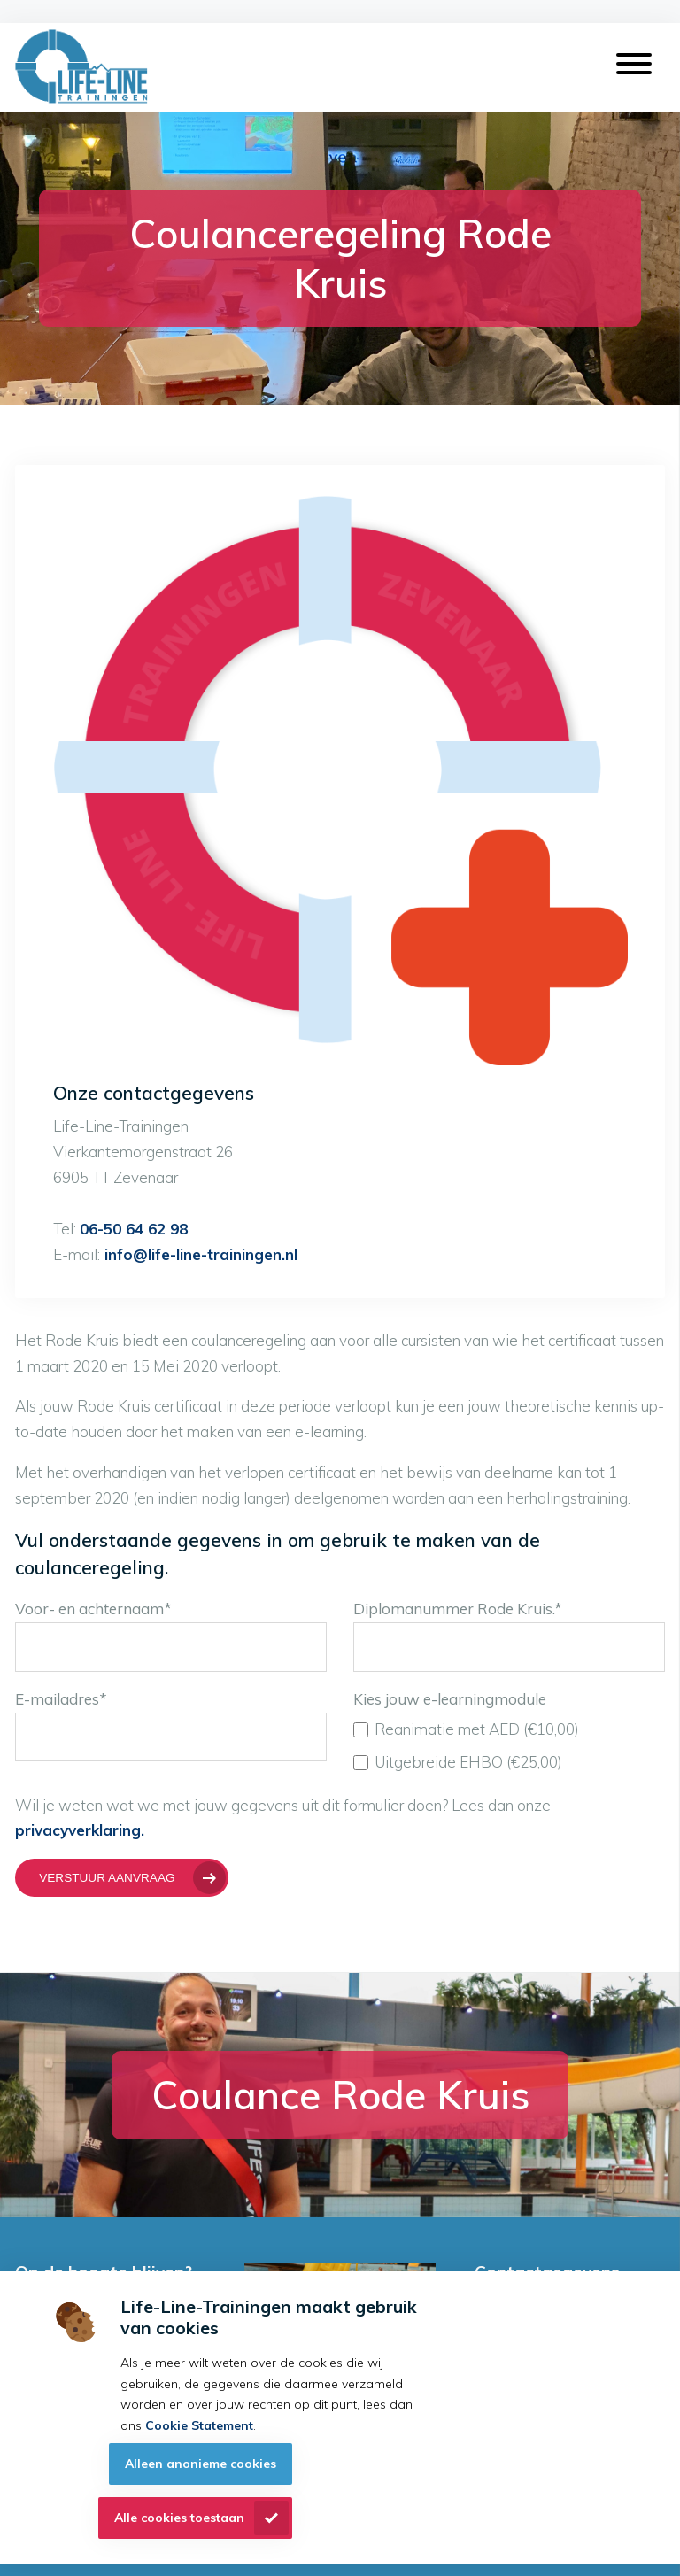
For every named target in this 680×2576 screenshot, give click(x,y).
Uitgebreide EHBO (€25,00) (458, 1761)
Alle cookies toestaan (179, 2518)
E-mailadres (61, 1699)
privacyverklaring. (79, 1830)
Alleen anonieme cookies (200, 2464)
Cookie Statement (199, 2425)
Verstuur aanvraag (106, 1877)
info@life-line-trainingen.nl (199, 1254)
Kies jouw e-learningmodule (449, 1699)
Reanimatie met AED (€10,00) (466, 1729)
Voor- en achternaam (93, 1608)
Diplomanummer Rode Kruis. (457, 1608)
